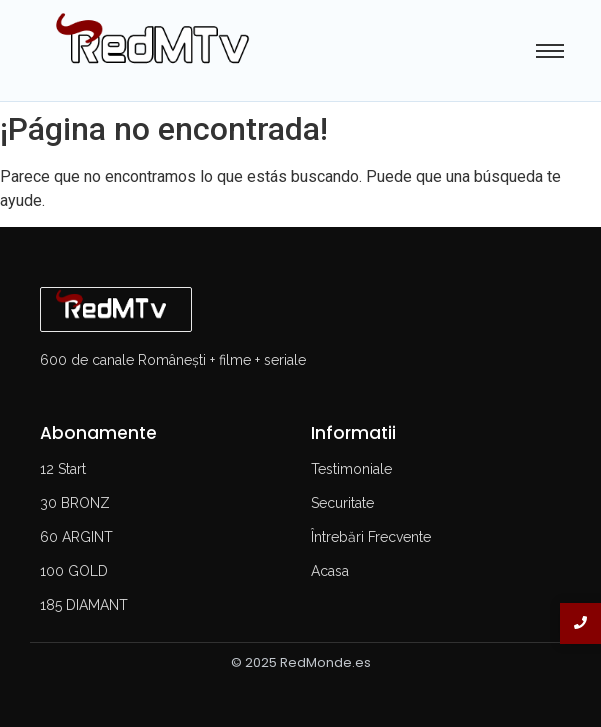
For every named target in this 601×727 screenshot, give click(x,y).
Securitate (342, 503)
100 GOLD (74, 571)
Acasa (330, 571)
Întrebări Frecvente (371, 537)
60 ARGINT (76, 537)
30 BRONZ (75, 503)
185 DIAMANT (84, 605)
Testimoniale (351, 469)
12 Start (63, 469)
